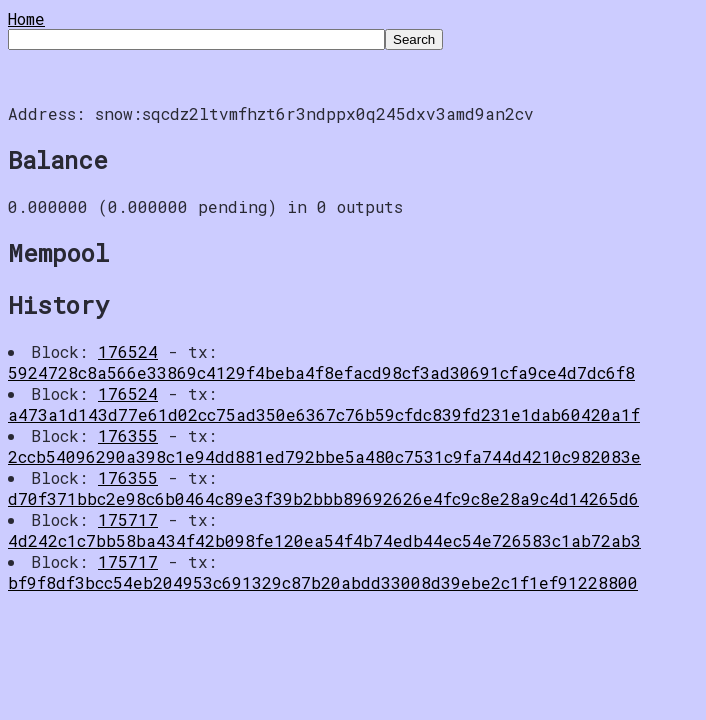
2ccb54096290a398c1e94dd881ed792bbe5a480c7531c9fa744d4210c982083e (324, 456)
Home (26, 18)
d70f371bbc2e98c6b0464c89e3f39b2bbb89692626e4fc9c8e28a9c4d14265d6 (323, 498)
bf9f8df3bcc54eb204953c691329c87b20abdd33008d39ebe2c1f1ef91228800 (323, 582)
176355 (128, 435)
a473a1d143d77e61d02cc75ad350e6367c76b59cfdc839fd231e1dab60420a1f (324, 414)
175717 (128, 519)
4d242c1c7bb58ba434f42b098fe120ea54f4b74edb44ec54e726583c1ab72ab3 (324, 540)
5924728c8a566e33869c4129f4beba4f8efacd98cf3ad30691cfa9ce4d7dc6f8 (321, 372)
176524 (128, 351)
